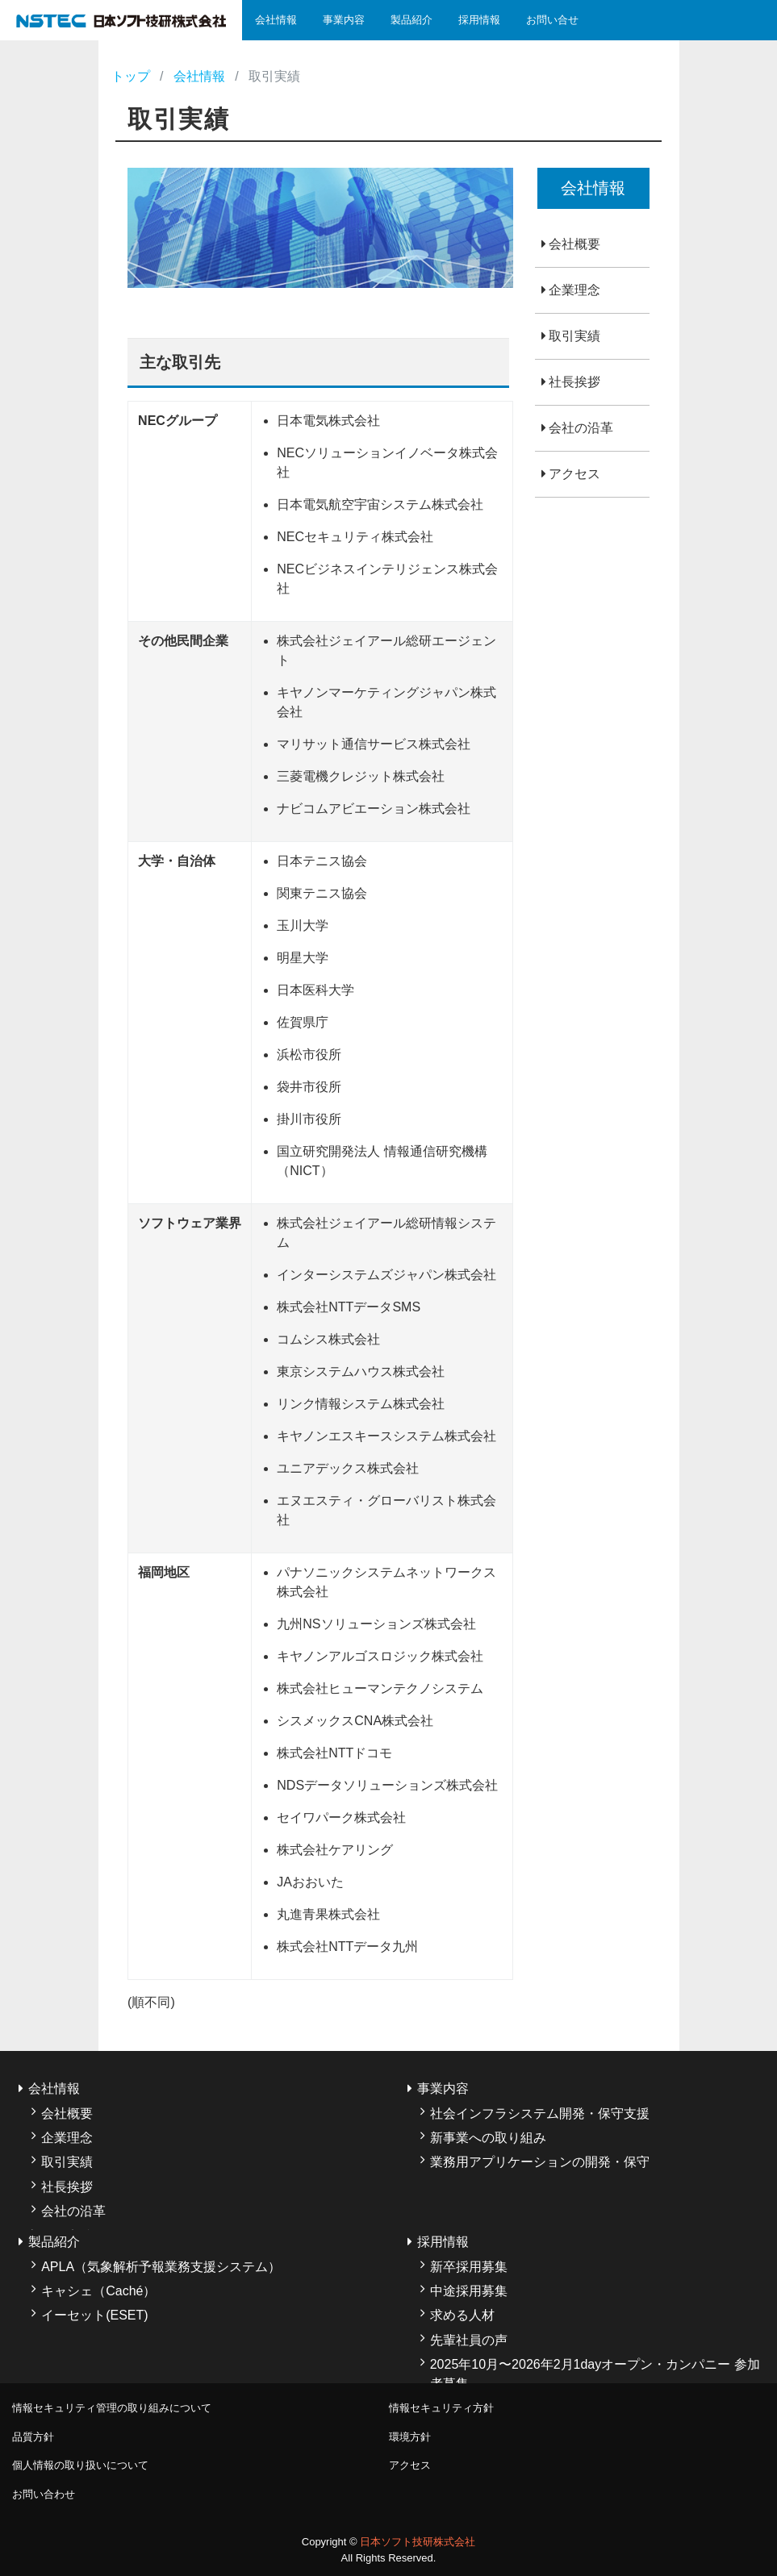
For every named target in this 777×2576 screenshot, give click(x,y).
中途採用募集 (469, 2291)
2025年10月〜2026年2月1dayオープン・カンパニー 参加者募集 (595, 2374)
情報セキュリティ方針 (441, 2408)
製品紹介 (411, 20)
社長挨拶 (574, 382)
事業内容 (344, 20)
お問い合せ (552, 20)
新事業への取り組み (488, 2138)
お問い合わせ (43, 2494)
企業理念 (574, 290)
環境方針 (410, 2437)
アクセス (574, 474)
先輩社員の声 (469, 2340)
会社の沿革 (581, 428)
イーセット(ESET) (94, 2315)
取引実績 (574, 336)
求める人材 (462, 2315)
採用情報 (479, 20)
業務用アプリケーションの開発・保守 (540, 2162)
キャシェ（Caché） (98, 2291)
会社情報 (276, 20)
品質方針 (33, 2437)
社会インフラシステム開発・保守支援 (540, 2113)
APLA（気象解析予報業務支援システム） (161, 2267)
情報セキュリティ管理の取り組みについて (111, 2408)
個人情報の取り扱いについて (80, 2465)
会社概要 (574, 244)
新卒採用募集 (469, 2267)
